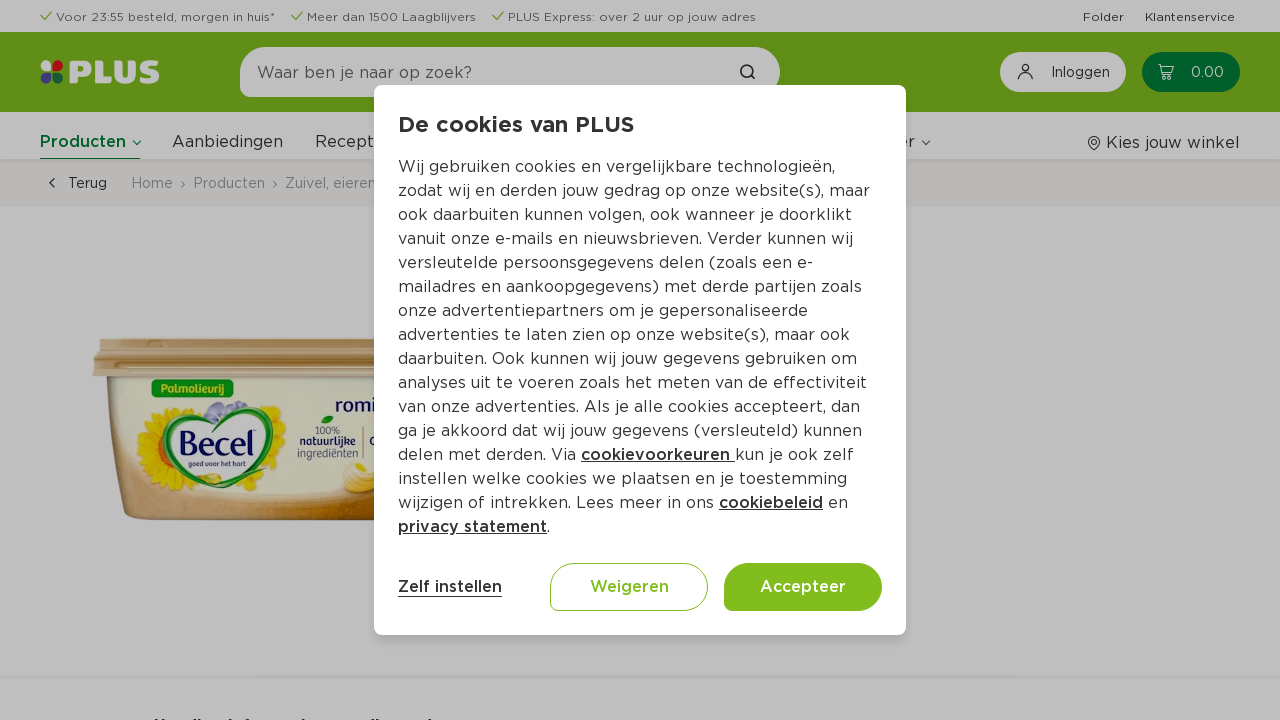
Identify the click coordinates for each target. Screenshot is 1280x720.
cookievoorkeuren (658, 454)
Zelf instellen (450, 586)
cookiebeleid (771, 502)
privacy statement (472, 526)
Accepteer (803, 586)
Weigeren (629, 586)
